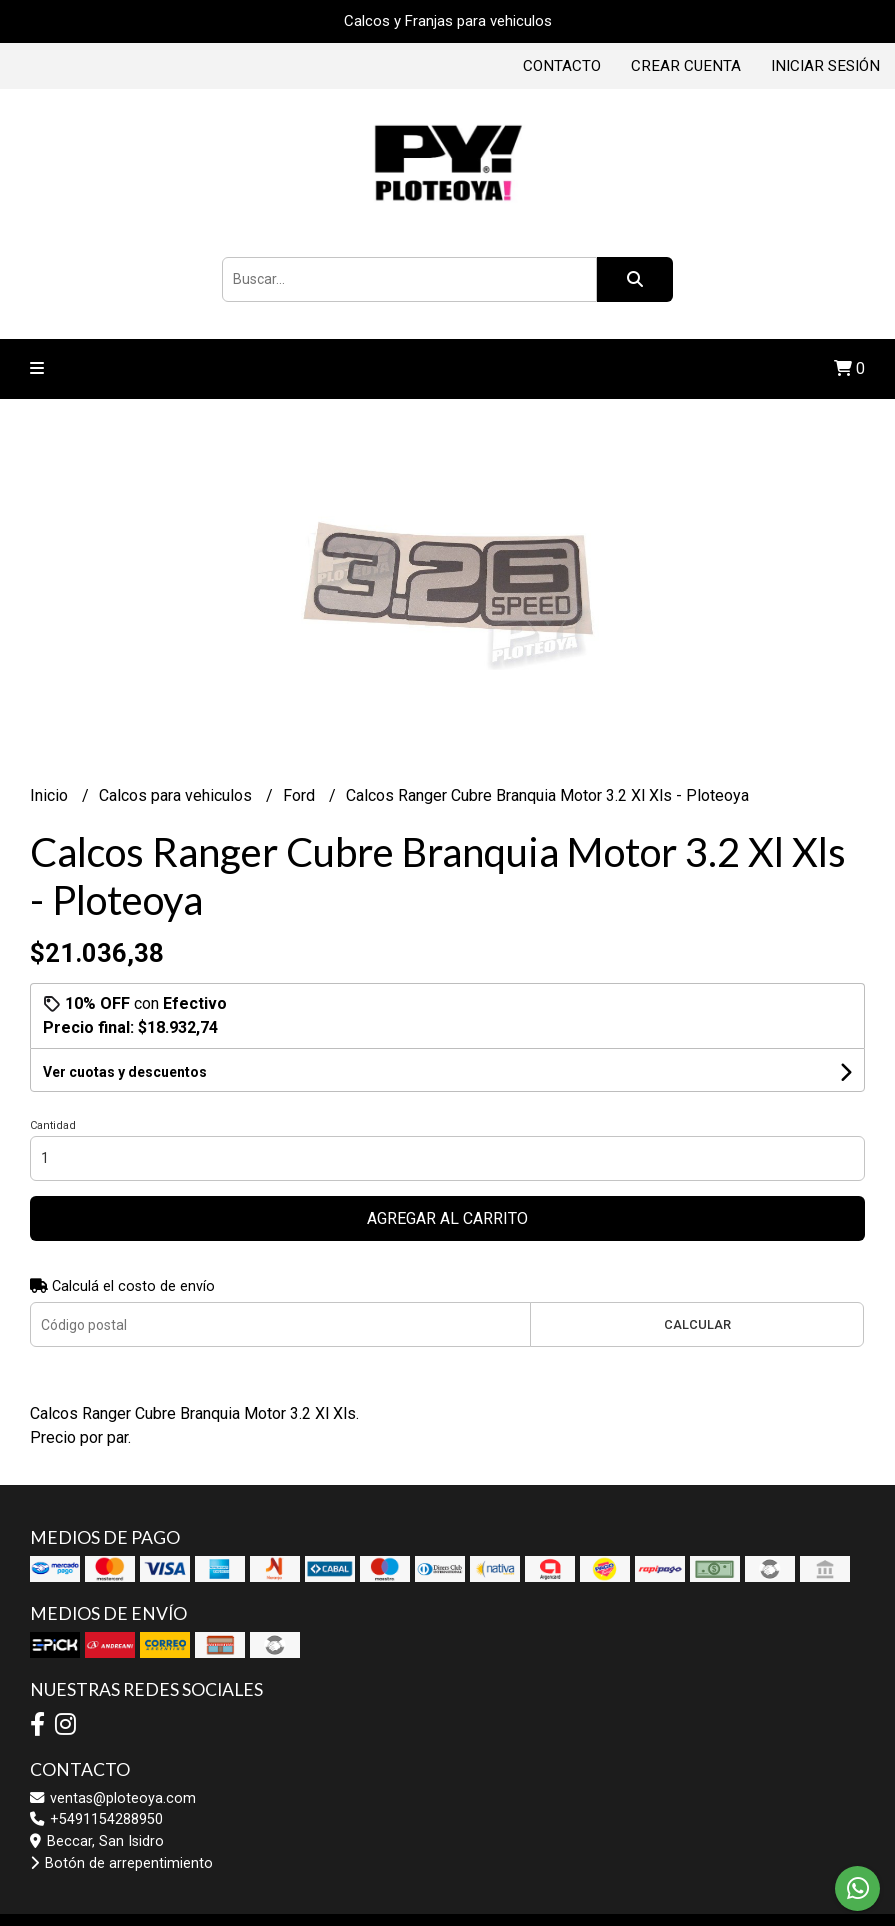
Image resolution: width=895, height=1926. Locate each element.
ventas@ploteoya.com (113, 1798)
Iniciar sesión (825, 66)
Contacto (562, 66)
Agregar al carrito (447, 1218)
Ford (301, 795)
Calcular (697, 1324)
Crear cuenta (686, 66)
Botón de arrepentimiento (121, 1863)
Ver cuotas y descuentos (125, 1072)
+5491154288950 (96, 1819)
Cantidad (53, 1125)
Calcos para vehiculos (177, 795)
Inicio (51, 795)
